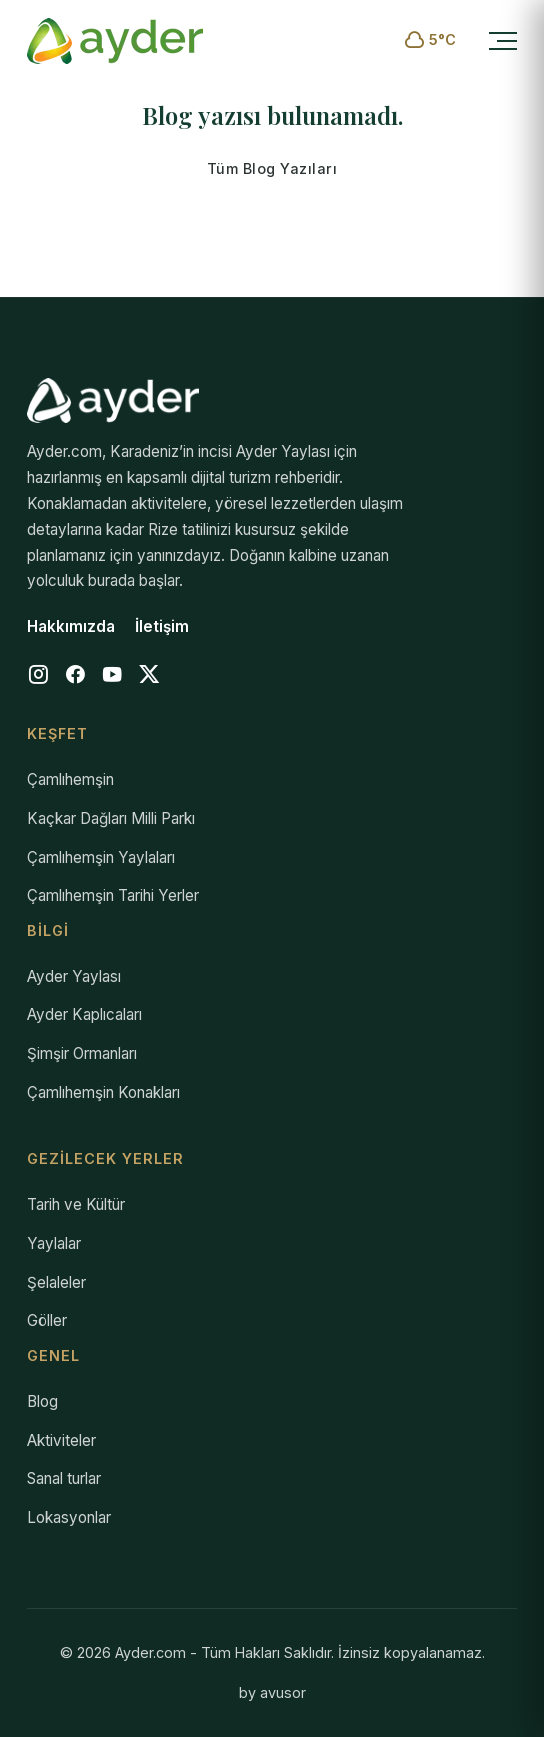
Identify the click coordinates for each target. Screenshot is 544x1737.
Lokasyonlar (69, 1517)
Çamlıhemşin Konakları (103, 1092)
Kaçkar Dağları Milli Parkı (111, 818)
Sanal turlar (64, 1478)
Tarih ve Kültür (76, 1204)
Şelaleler (56, 1282)
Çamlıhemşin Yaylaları (101, 857)
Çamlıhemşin (70, 779)
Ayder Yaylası (74, 976)
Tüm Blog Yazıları (272, 168)
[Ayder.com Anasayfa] (115, 41)
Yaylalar (54, 1243)
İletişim (162, 626)
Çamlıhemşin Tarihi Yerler (113, 895)
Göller (47, 1320)
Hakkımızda (71, 626)
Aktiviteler (61, 1440)
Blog (42, 1401)
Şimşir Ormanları (82, 1053)
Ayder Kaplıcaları (84, 1014)
